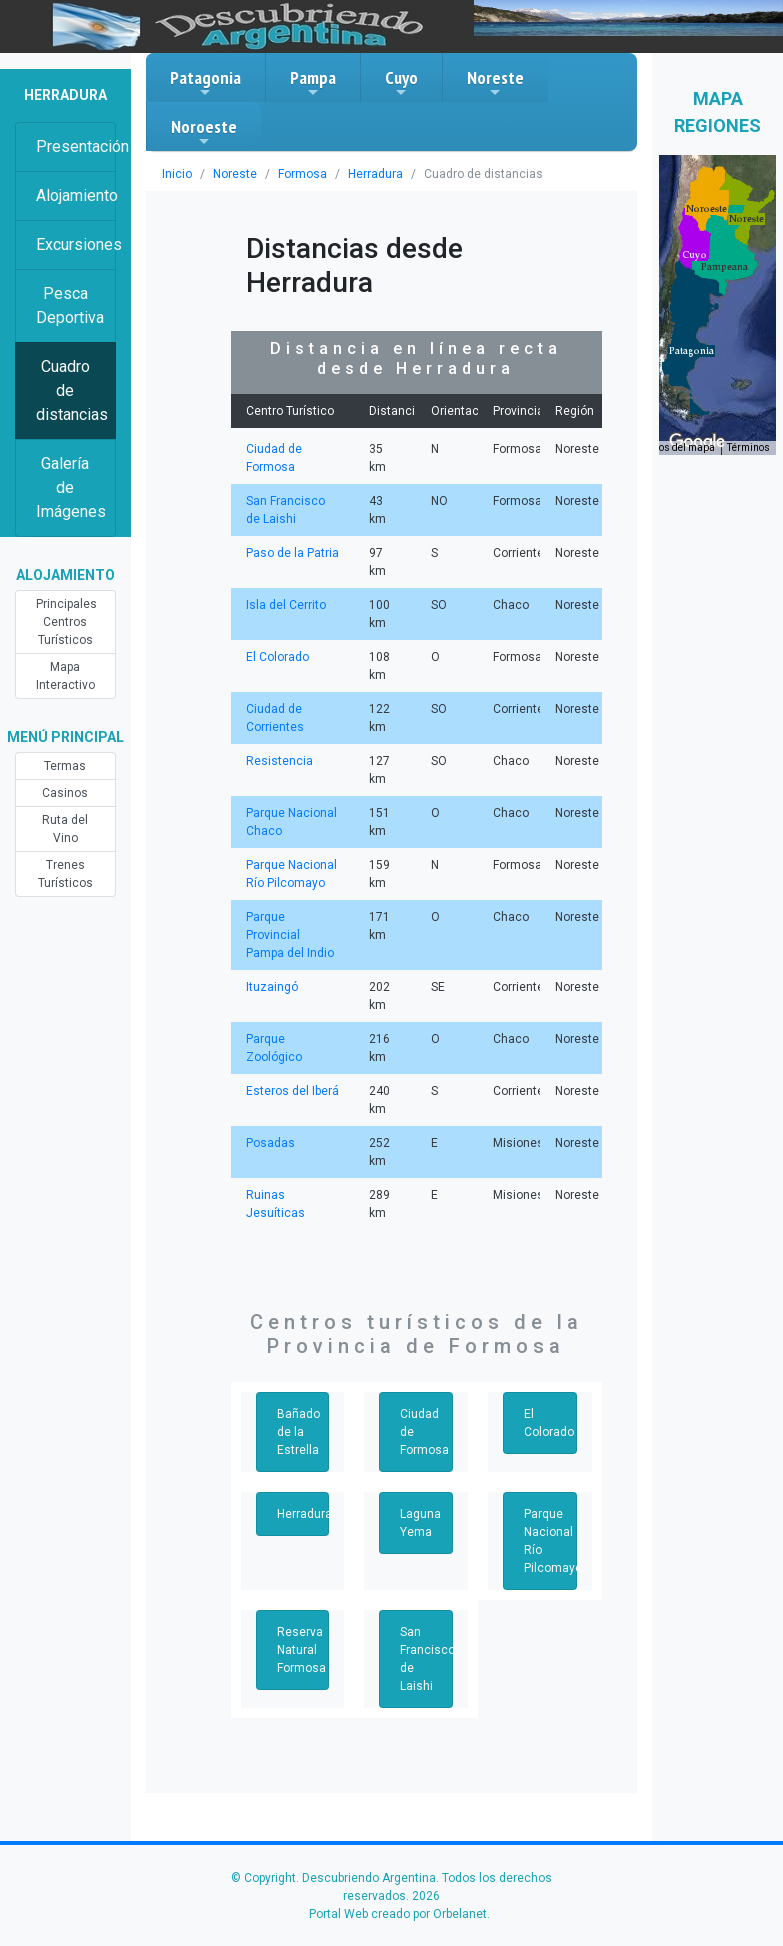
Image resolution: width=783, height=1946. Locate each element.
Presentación (76, 146)
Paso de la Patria (291, 553)
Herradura (364, 174)
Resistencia (277, 761)
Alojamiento (76, 195)
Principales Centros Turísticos (65, 622)
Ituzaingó (270, 987)
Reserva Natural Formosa (300, 1650)
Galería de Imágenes (71, 487)
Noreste (495, 83)
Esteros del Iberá (291, 1091)
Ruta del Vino (65, 829)
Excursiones (76, 244)
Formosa (293, 174)
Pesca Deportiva (70, 305)
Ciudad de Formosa (423, 1432)
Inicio (176, 174)
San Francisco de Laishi (426, 1659)
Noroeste (204, 132)
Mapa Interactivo (65, 676)
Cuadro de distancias (71, 390)
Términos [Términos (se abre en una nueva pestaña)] (750, 448)
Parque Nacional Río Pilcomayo (550, 1541)
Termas (65, 766)
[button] (691, 351)
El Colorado (277, 657)
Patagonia (205, 83)
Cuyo (401, 83)
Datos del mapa (682, 448)
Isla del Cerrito (284, 605)
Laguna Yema (420, 1523)
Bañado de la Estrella (297, 1432)
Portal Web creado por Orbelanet (398, 1914)
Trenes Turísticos (65, 874)
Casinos (65, 793)
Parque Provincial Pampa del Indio (292, 935)
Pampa (313, 83)
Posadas (269, 1143)
